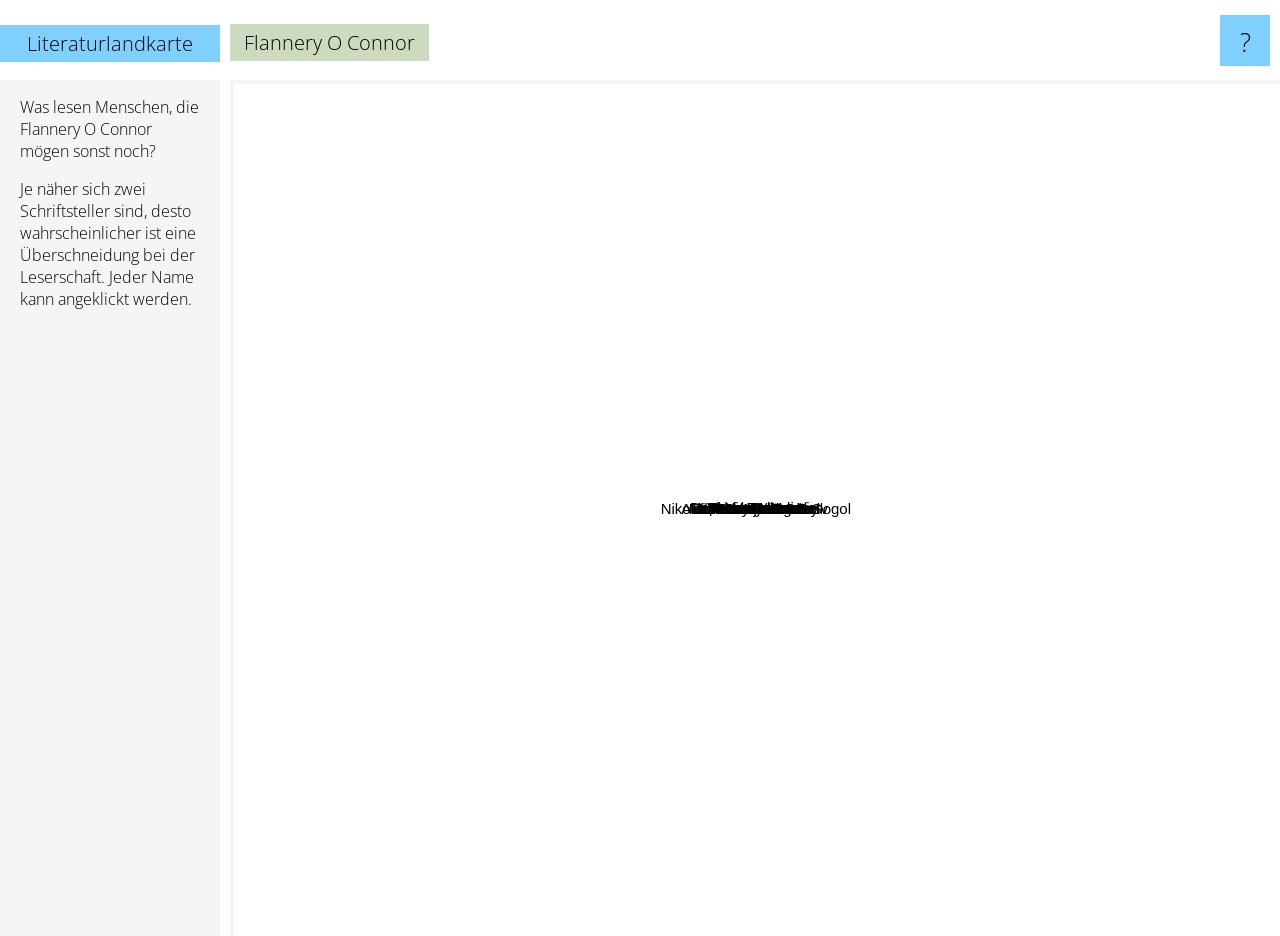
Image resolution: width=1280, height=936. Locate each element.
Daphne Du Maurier (822, 207)
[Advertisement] (110, 631)
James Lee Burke (409, 526)
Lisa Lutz (728, 321)
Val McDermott (931, 410)
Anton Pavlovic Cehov (866, 696)
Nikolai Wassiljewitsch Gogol (957, 645)
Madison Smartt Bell (937, 554)
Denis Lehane (670, 295)
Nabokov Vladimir (1016, 420)
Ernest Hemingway (806, 920)
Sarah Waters (601, 254)
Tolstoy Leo (592, 577)
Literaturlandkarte (110, 43)
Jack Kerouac (385, 807)
